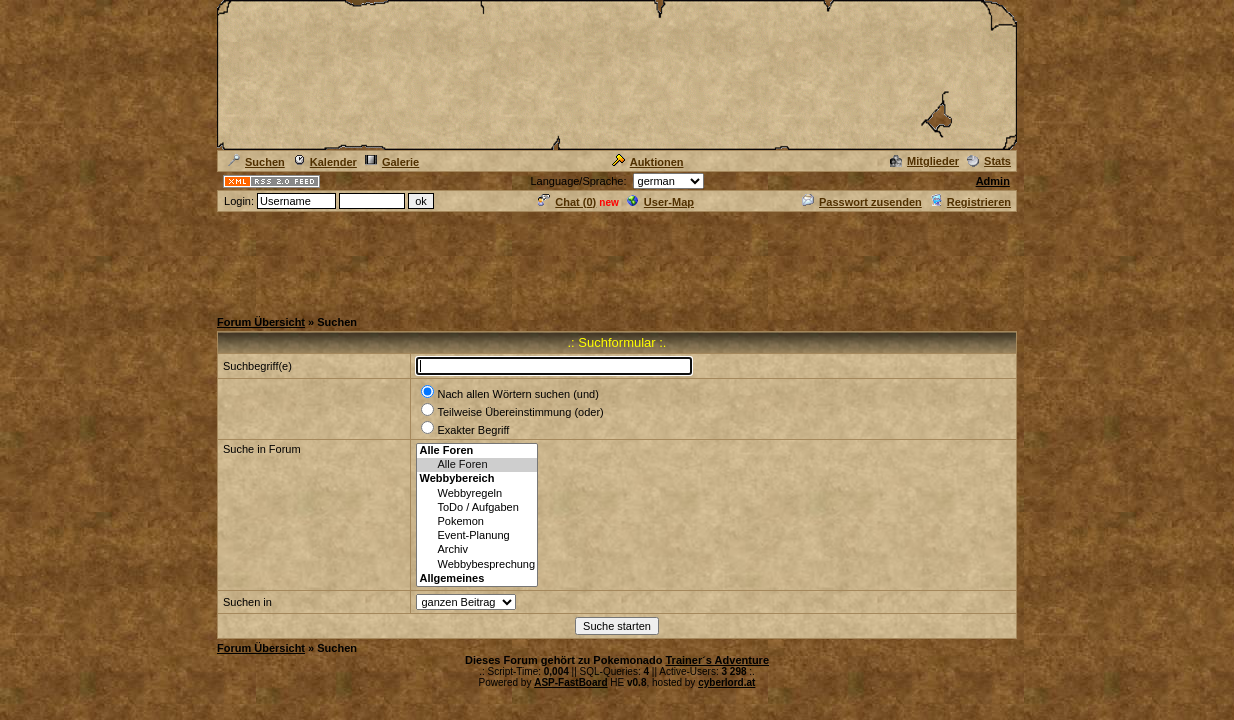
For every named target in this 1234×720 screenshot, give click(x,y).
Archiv (477, 550)
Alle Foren (477, 465)
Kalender (325, 162)
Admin (993, 181)
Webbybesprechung (477, 565)
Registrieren (970, 202)
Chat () (567, 202)
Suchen (256, 162)
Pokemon (477, 522)
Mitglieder (924, 161)
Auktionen (648, 162)
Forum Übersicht (261, 322)
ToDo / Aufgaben (477, 508)
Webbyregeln (477, 494)
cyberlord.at (726, 682)
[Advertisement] (617, 259)
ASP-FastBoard (570, 682)
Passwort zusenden (862, 202)
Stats (989, 161)
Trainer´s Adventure (717, 660)
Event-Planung (477, 536)
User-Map (660, 202)
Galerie (392, 162)
